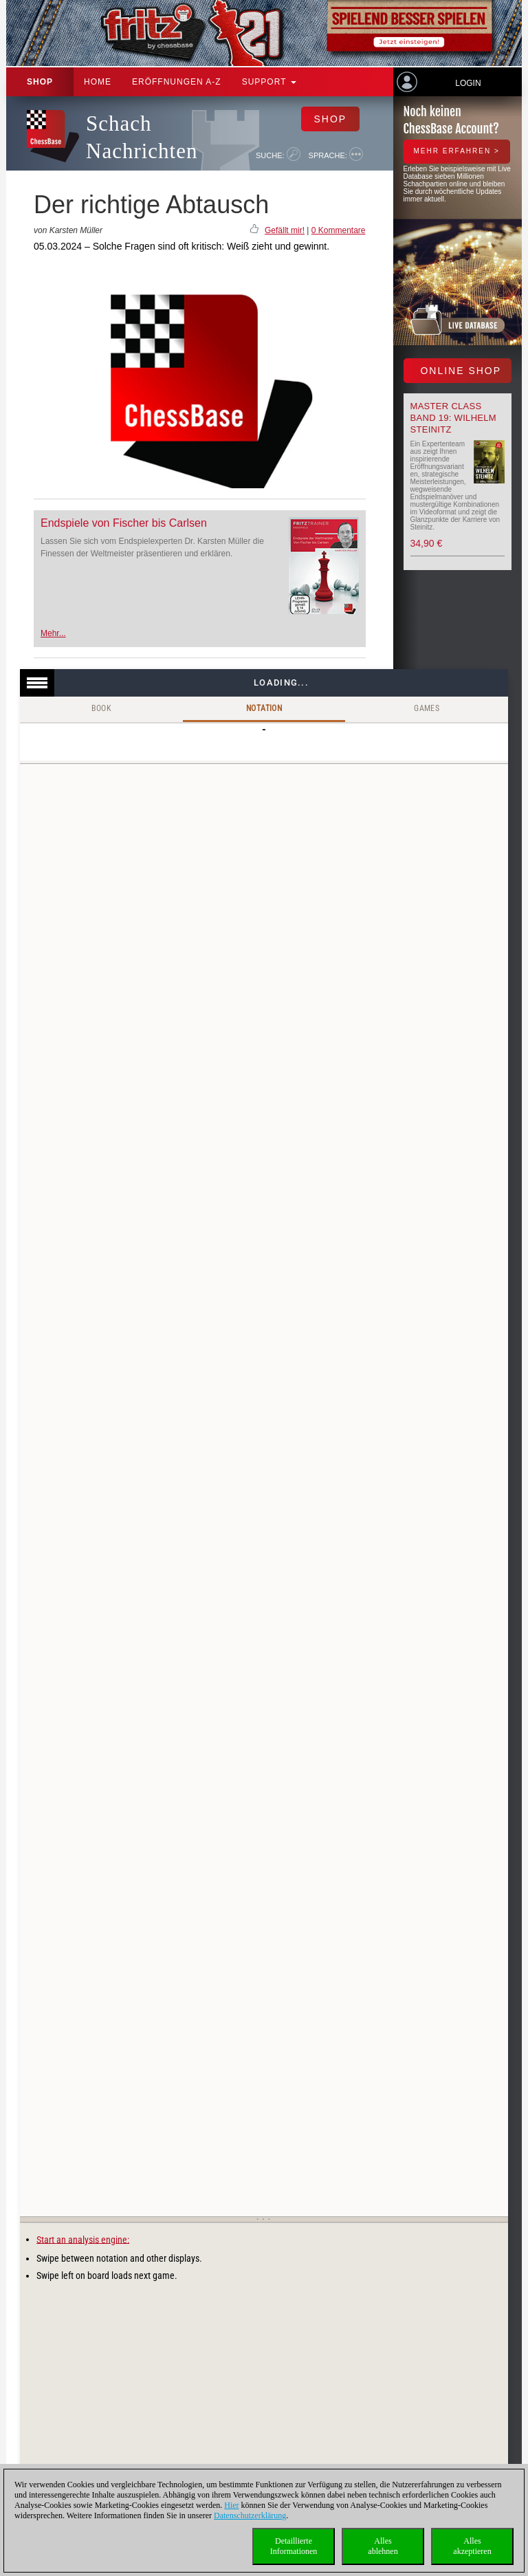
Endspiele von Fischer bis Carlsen (124, 523)
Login (468, 83)
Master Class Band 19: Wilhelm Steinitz (453, 418)
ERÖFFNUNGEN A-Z (176, 82)
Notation (264, 708)
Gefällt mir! (285, 230)
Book (101, 708)
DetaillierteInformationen (294, 2546)
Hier (231, 2505)
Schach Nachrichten (141, 137)
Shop (40, 82)
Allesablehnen (382, 2546)
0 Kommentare (338, 230)
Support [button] (269, 82)
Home (97, 82)
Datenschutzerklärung (250, 2515)
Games (426, 708)
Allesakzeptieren (472, 2546)
